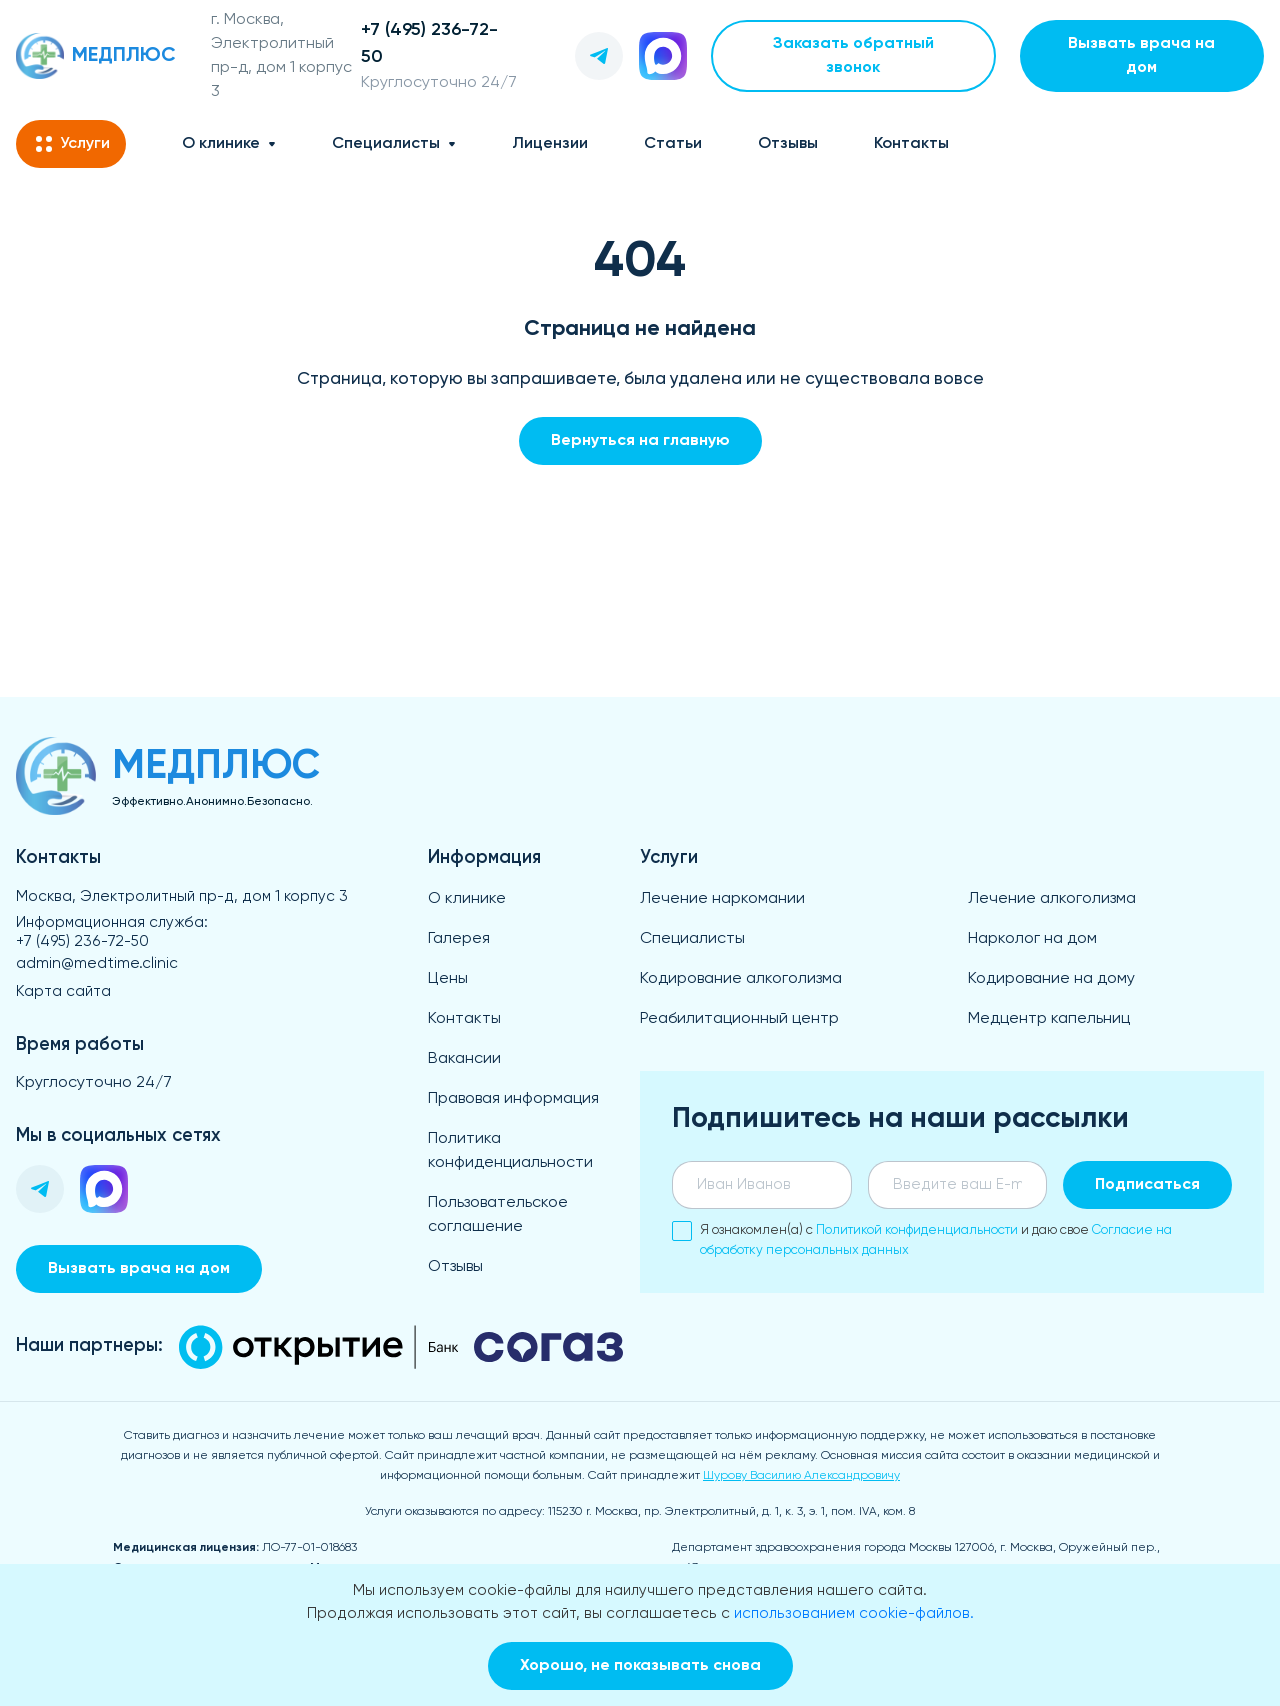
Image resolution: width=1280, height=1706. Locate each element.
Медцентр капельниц (1049, 1019)
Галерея (459, 939)
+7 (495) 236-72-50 (82, 941)
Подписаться (1147, 1185)
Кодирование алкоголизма (741, 979)
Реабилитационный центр (739, 1019)
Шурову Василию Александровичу (801, 1476)
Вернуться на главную (640, 441)
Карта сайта (63, 991)
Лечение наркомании (722, 899)
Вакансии (464, 1059)
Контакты (911, 144)
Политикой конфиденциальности (917, 1230)
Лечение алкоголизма (1052, 899)
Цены (448, 979)
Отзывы (788, 144)
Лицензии (550, 144)
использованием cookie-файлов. (854, 1613)
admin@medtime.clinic (97, 963)
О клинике (221, 144)
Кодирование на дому (1051, 979)
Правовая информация (513, 1099)
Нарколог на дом (1032, 939)
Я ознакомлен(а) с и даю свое (922, 1239)
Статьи (673, 144)
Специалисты (386, 144)
